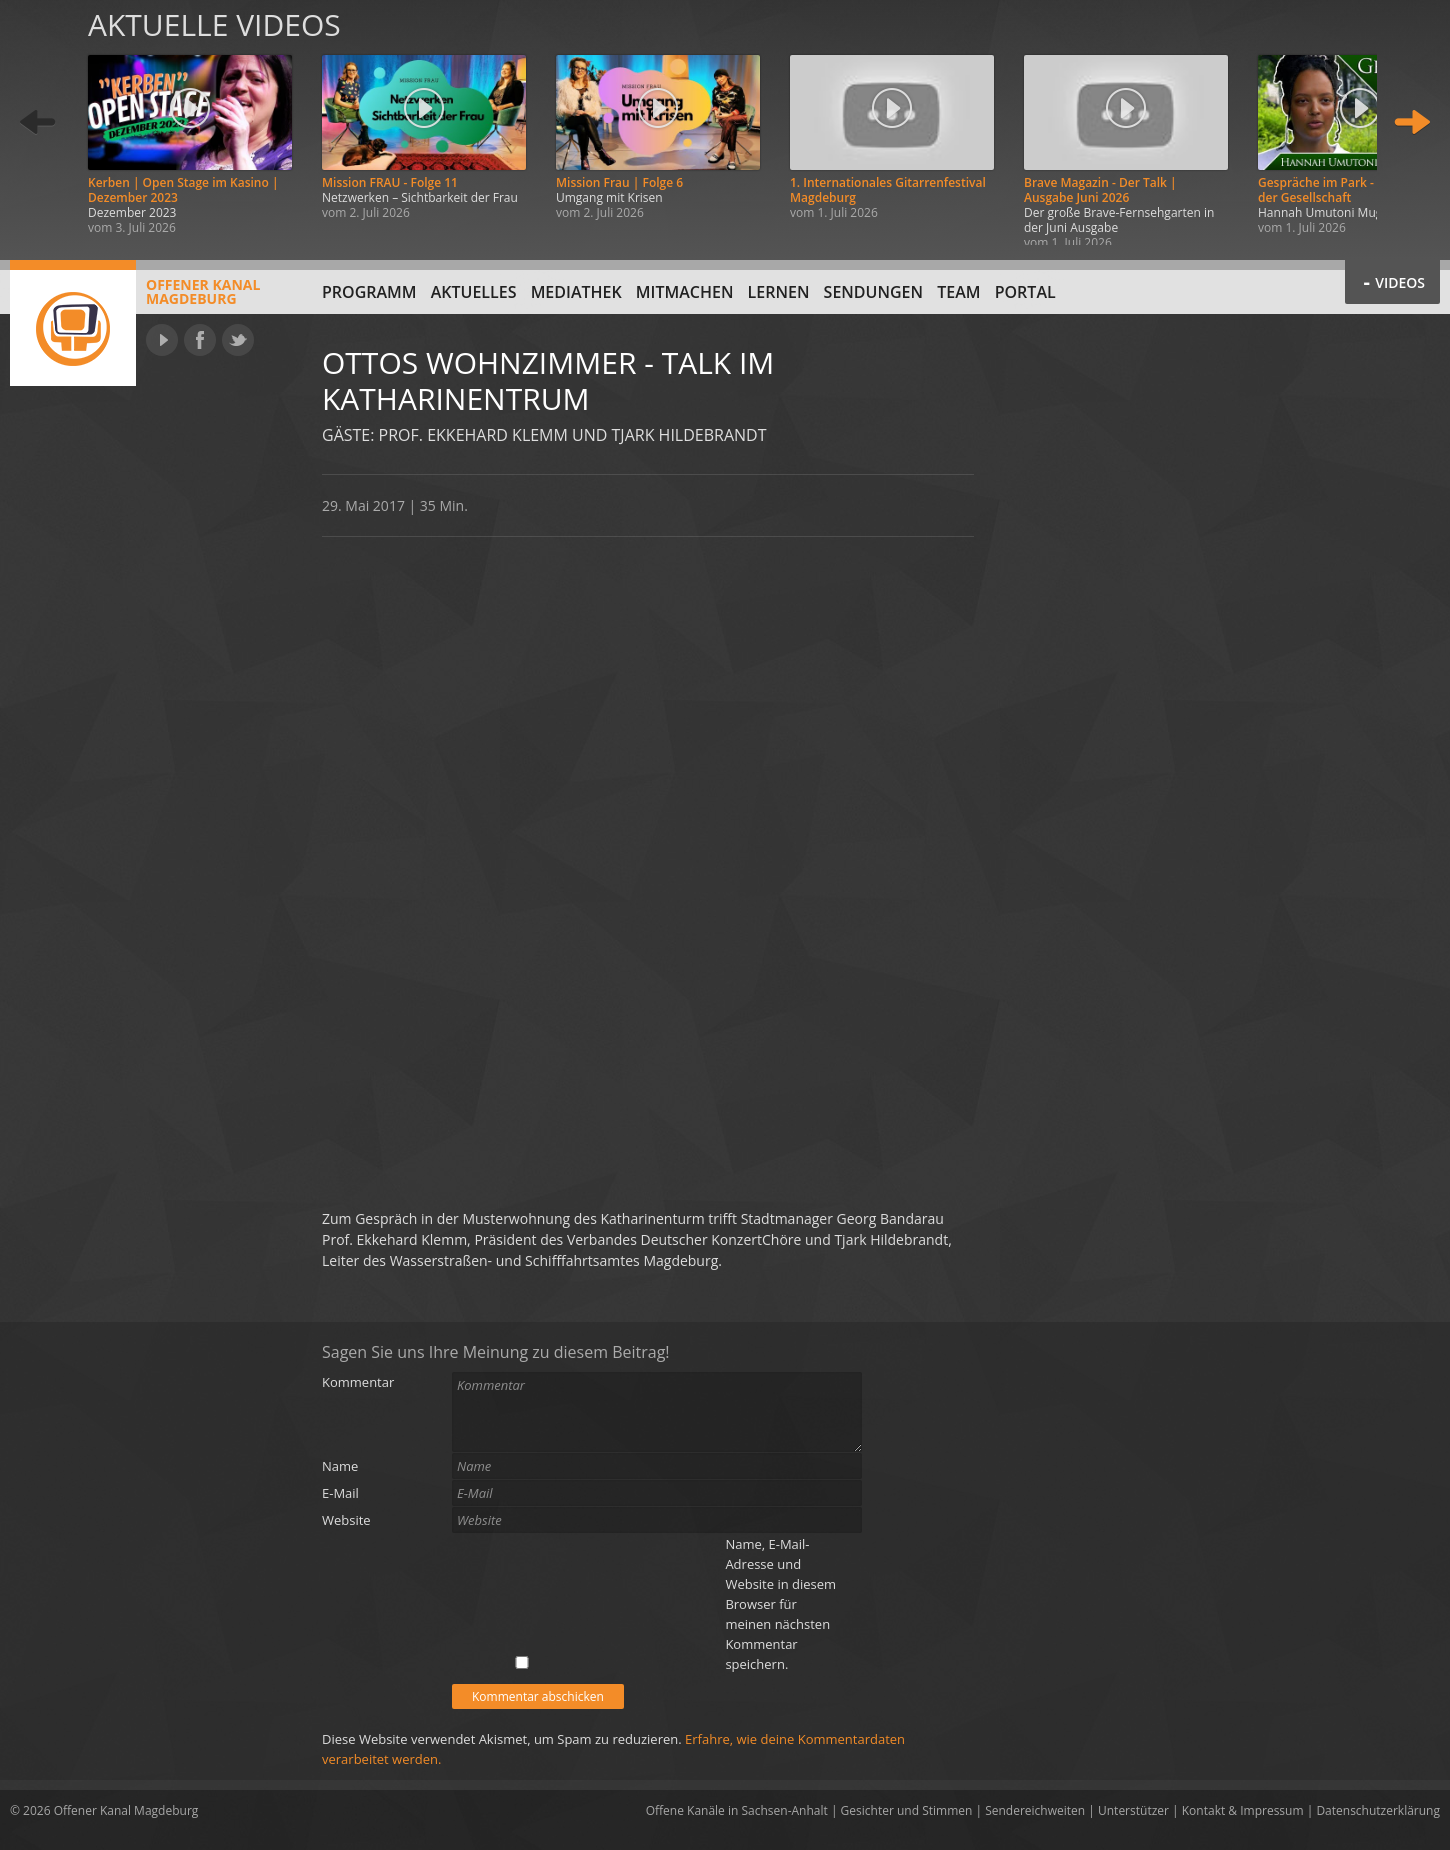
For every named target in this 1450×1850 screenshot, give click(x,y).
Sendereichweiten (1035, 1810)
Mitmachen (685, 292)
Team (958, 292)
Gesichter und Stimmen (907, 1810)
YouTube (162, 340)
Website (346, 1520)
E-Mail (340, 1493)
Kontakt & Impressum (1243, 1810)
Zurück (38, 122)
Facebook (200, 340)
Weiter (1412, 122)
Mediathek (576, 292)
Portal (1025, 292)
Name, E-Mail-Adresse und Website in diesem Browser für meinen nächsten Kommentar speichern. (780, 1604)
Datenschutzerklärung (1378, 1810)
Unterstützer (1133, 1810)
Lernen (779, 292)
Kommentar (358, 1382)
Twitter (238, 340)
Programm (369, 292)
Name (340, 1466)
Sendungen (873, 292)
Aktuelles (474, 292)
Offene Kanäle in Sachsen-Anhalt (737, 1810)
